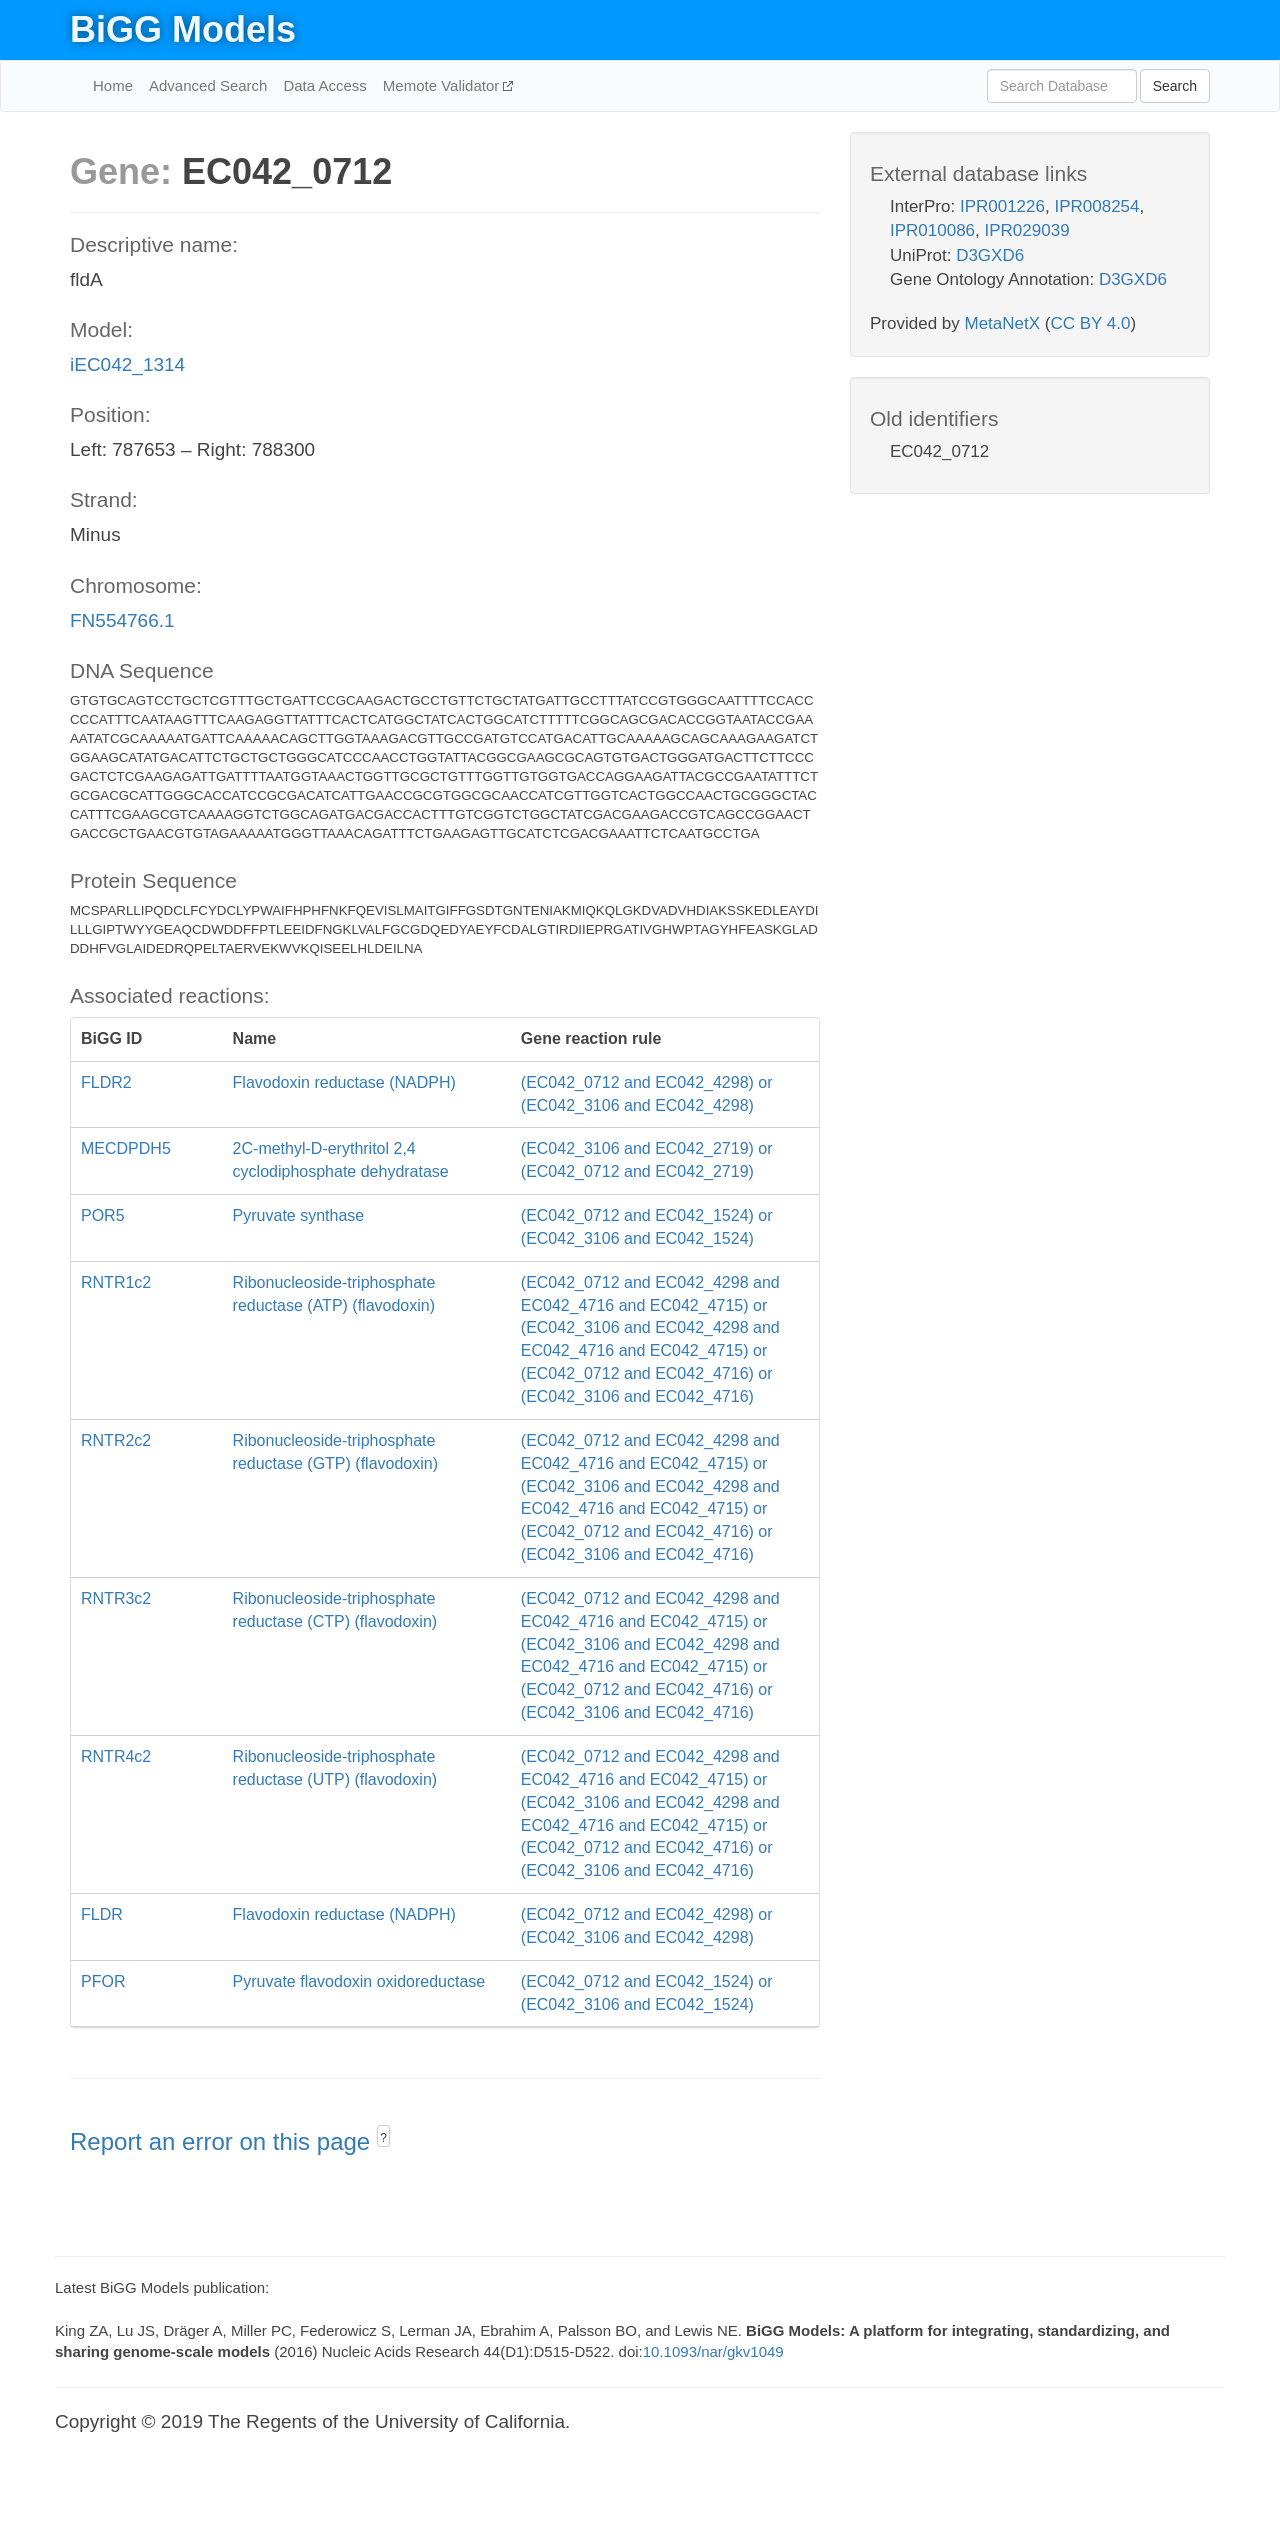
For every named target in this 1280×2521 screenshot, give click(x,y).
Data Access (324, 85)
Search (1175, 86)
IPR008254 (1096, 206)
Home (113, 85)
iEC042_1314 (127, 364)
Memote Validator (443, 85)
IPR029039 (1027, 230)
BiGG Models (183, 29)
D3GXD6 (990, 255)
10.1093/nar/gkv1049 (713, 2351)
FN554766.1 (122, 620)
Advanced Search (208, 85)
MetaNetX (1003, 323)
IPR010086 (932, 230)
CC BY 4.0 (1090, 323)
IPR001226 (1002, 206)
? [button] (383, 2138)
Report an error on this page (223, 2141)
